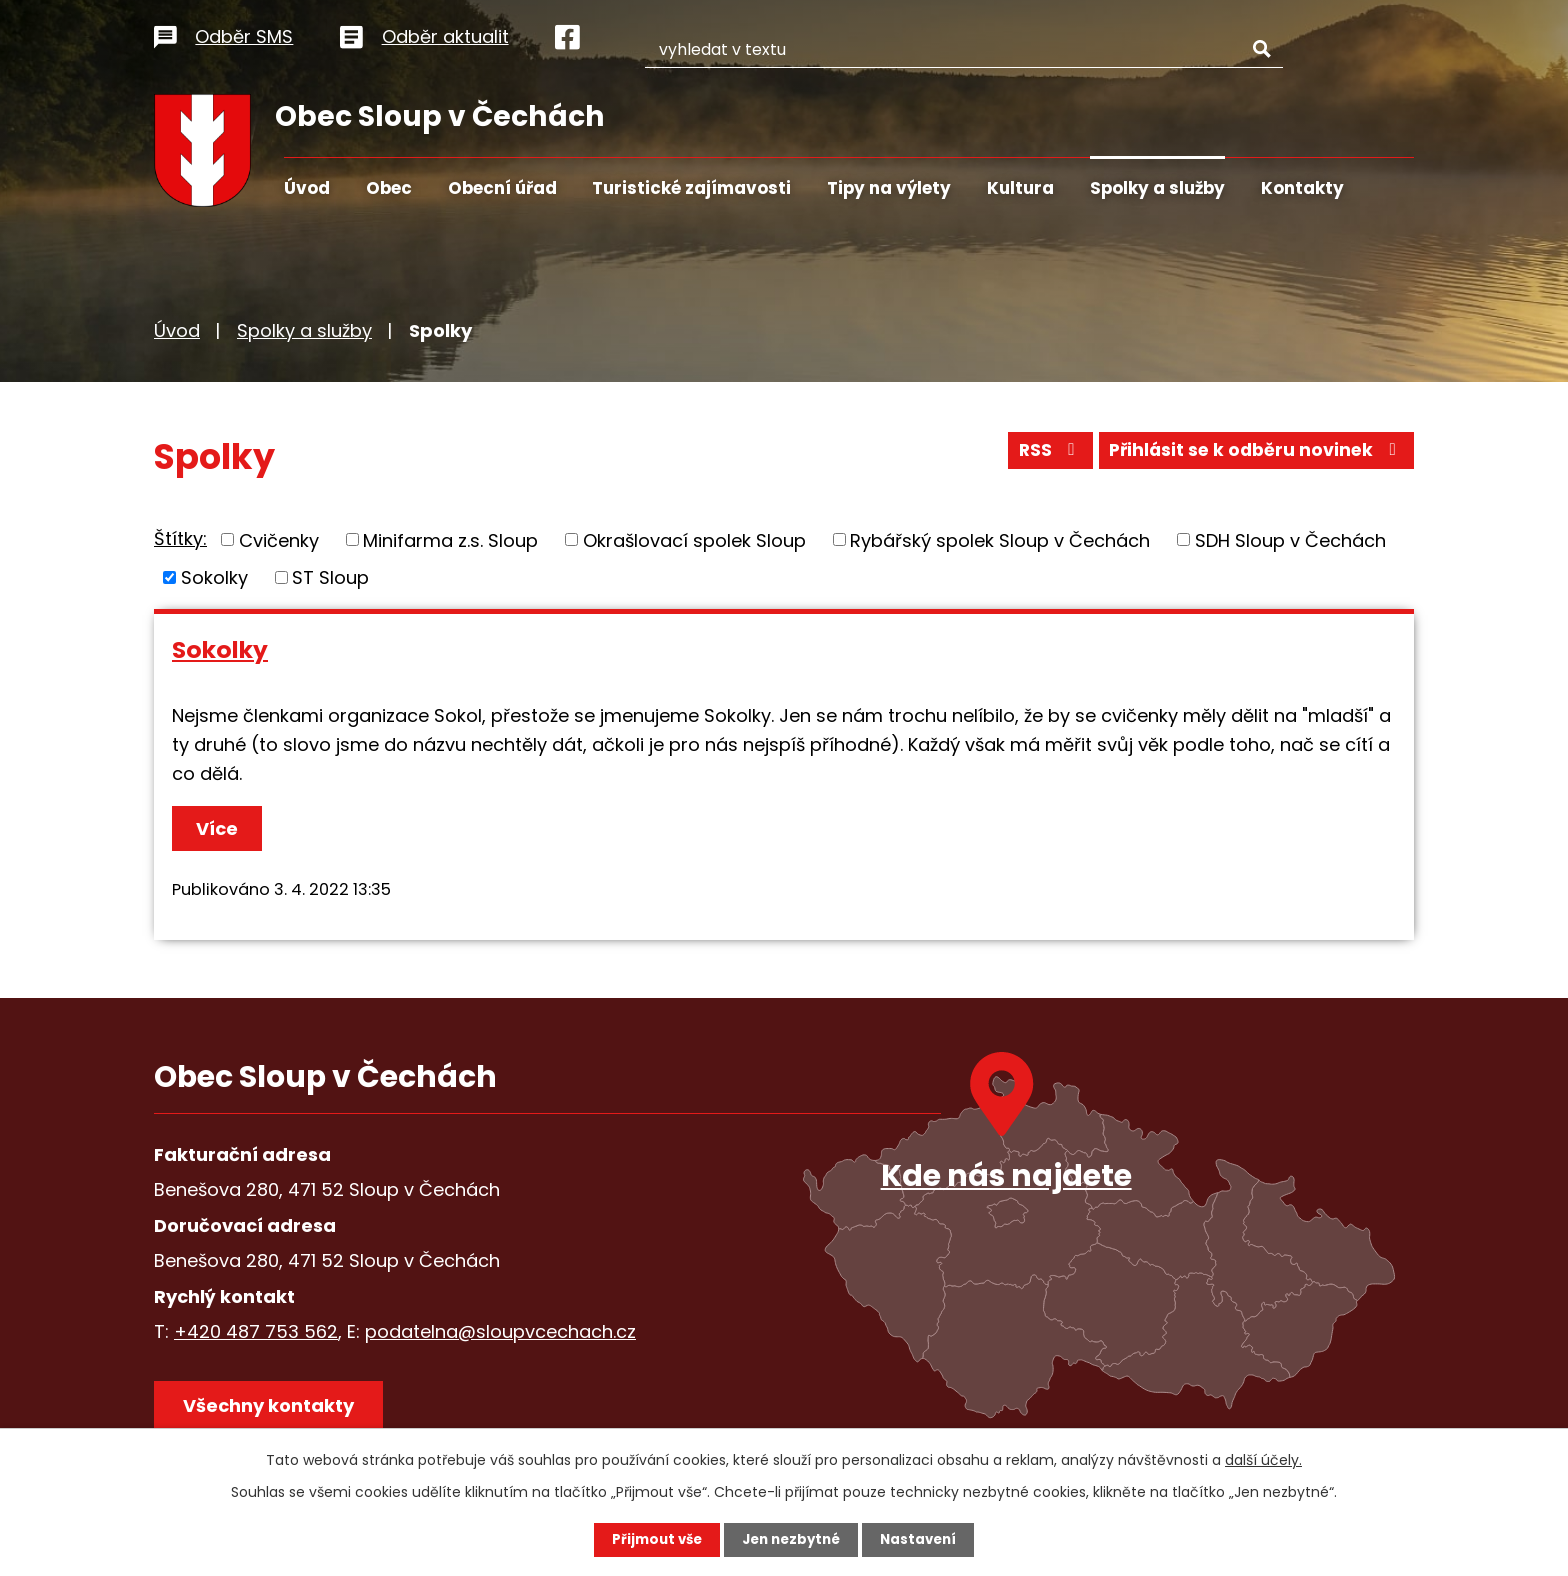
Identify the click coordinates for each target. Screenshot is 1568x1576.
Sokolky (214, 577)
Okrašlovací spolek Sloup (694, 539)
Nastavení (924, 1539)
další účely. (1263, 1459)
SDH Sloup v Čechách (1290, 539)
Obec (389, 188)
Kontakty (1302, 188)
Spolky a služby (1157, 188)
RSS (1038, 454)
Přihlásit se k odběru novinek (1252, 454)
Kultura (1020, 188)
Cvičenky (279, 539)
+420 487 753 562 (256, 1331)
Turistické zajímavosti (691, 188)
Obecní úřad (502, 188)
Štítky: (180, 538)
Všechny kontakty (273, 1410)
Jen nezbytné (791, 1539)
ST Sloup (330, 577)
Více (220, 828)
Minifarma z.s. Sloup (450, 539)
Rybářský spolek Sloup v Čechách (1000, 539)
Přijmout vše (651, 1539)
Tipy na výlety (889, 188)
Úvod (307, 188)
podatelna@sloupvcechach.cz (500, 1331)
